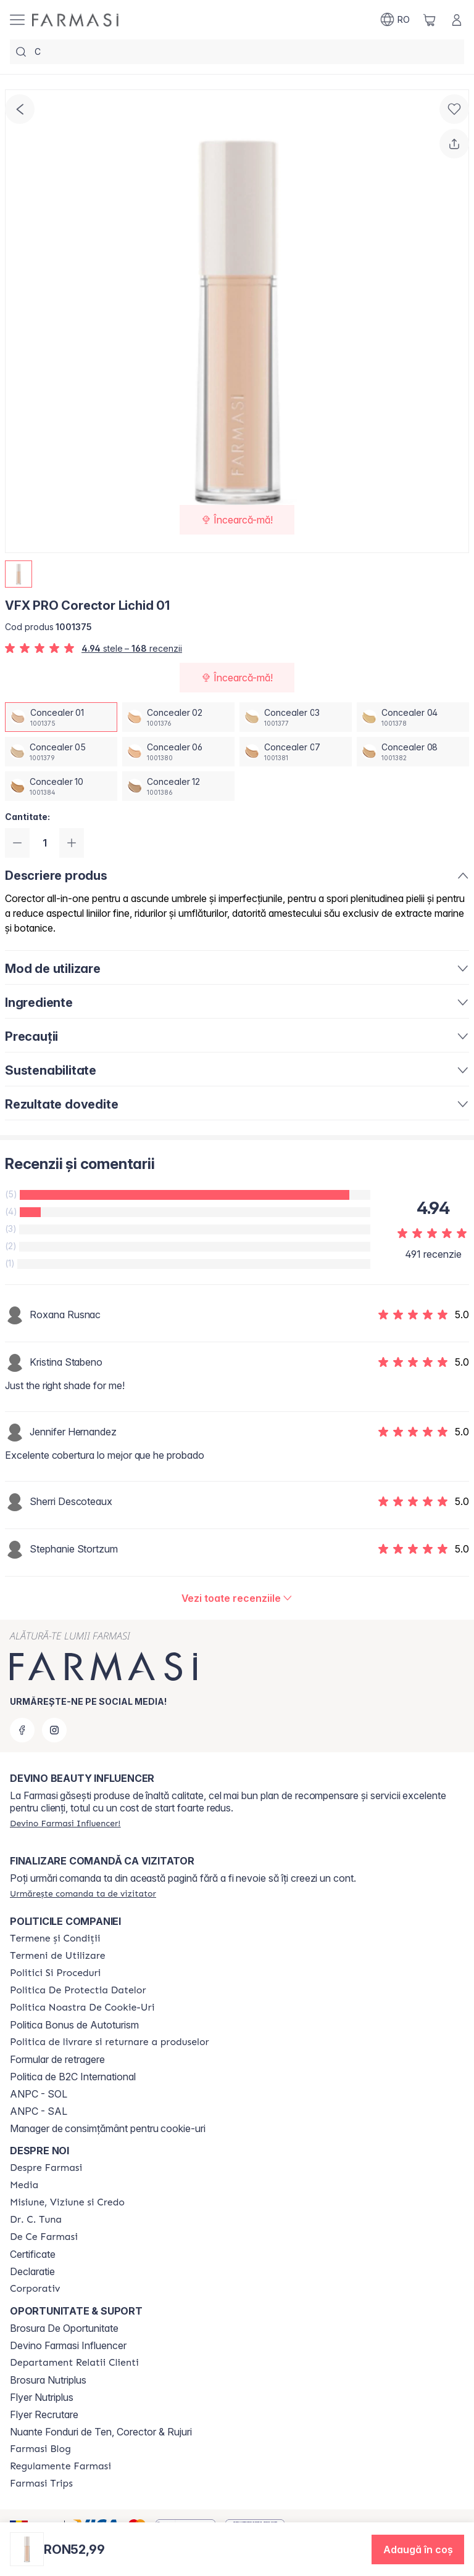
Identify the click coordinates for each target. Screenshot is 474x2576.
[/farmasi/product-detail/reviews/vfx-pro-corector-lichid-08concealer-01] (237, 1598)
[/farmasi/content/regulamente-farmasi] (60, 2466)
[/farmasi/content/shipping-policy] (109, 2042)
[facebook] (22, 1730)
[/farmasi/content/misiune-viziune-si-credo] (67, 2202)
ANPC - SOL (38, 2094)
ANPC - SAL (38, 2111)
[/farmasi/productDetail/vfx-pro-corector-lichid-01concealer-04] (413, 717)
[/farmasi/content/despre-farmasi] (46, 2168)
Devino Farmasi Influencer (68, 2345)
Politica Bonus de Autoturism (74, 2025)
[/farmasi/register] (65, 1823)
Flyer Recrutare (44, 2414)
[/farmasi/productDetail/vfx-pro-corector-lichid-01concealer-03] (295, 717)
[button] (418, 2549)
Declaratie (32, 2271)
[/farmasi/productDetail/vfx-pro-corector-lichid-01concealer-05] (61, 751)
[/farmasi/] (75, 20)
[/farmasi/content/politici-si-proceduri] (55, 1973)
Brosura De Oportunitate (64, 2328)
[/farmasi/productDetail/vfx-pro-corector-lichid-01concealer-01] (61, 717)
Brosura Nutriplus (48, 2380)
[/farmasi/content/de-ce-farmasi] (44, 2237)
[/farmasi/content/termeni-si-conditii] (55, 1938)
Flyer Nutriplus (41, 2397)
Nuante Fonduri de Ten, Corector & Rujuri (101, 2432)
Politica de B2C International (73, 2076)
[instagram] (54, 1730)
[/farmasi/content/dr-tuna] (36, 2219)
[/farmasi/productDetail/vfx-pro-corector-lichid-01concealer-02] (178, 717)
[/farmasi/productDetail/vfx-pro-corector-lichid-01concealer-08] (413, 751)
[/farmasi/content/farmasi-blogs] (40, 2449)
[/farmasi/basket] (429, 19)
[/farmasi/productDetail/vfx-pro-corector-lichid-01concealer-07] (295, 751)
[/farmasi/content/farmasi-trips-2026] (41, 2483)
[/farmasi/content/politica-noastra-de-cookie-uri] (82, 2007)
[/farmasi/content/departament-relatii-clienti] (74, 2363)
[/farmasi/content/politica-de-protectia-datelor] (78, 1990)
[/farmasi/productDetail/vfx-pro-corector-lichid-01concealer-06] (178, 751)
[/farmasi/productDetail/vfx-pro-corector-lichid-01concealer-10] (61, 786)
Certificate (33, 2254)
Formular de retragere (57, 2059)
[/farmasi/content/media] (24, 2185)
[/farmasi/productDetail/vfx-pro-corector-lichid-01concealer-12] (178, 786)
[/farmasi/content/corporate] (35, 2289)
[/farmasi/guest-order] (83, 1893)
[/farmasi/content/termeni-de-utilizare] (58, 1956)
